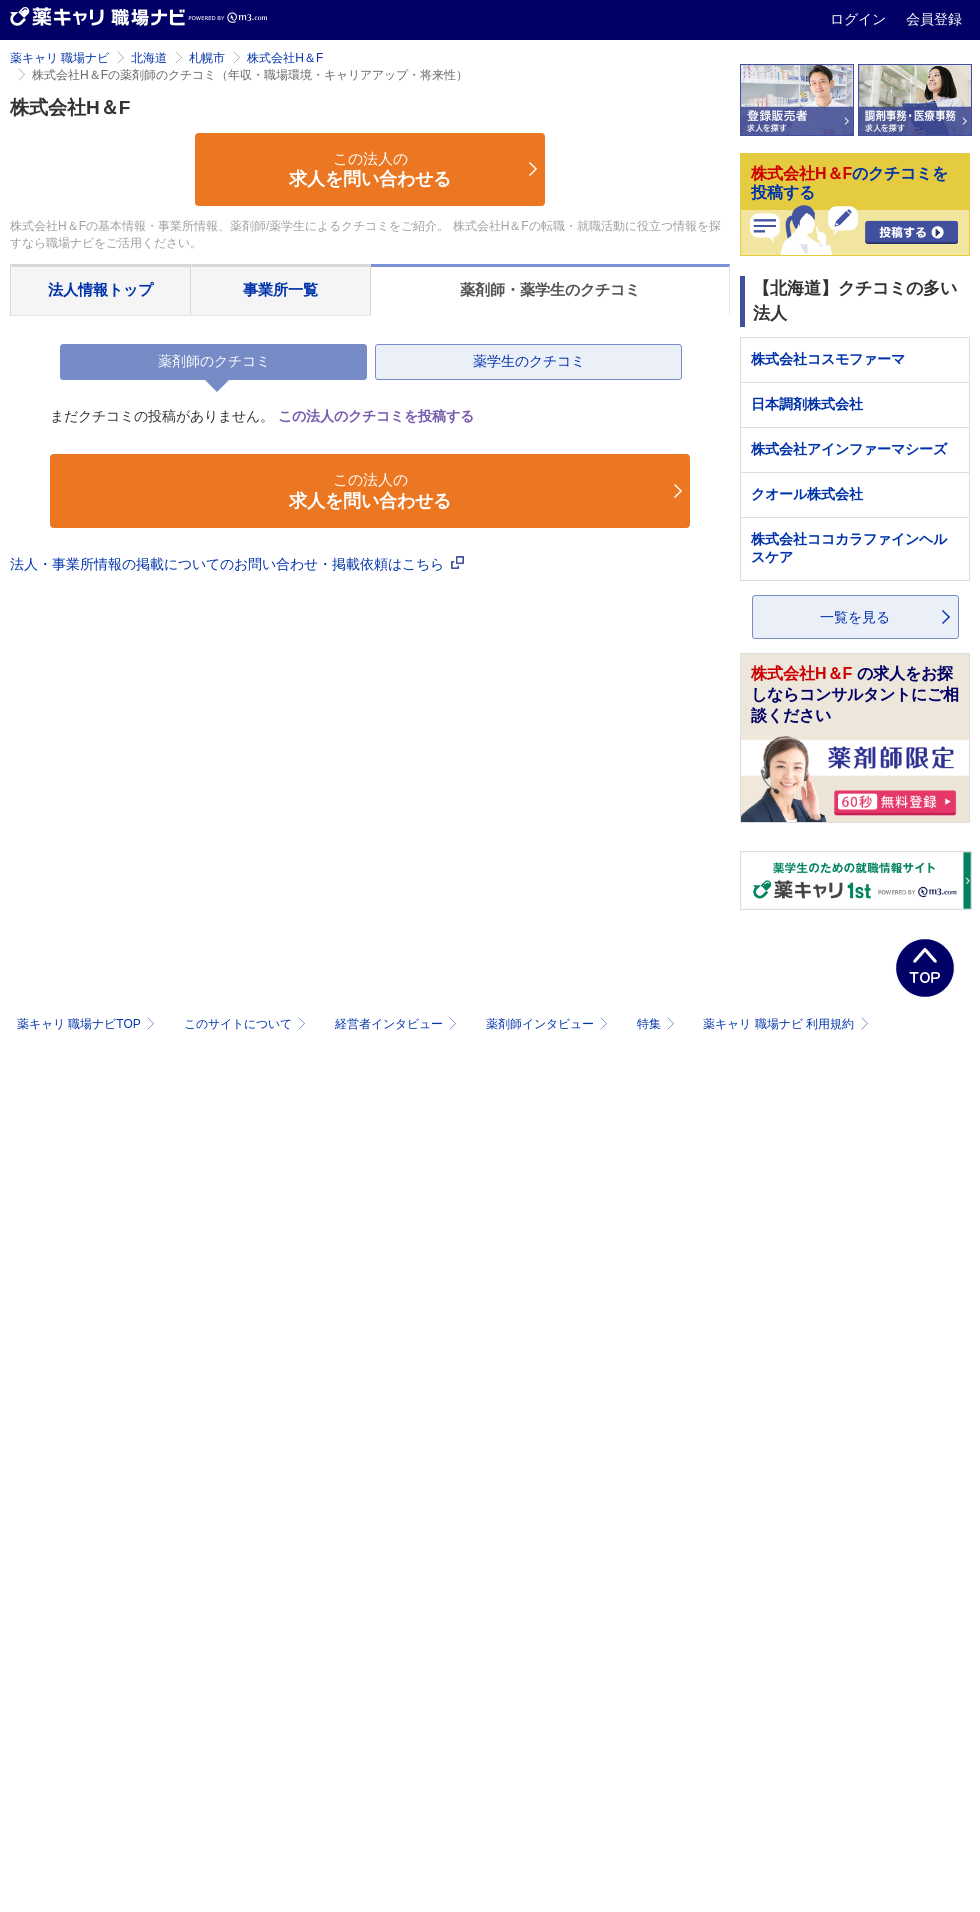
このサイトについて (247, 1024)
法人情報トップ (100, 289)
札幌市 (207, 58)
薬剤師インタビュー (549, 1024)
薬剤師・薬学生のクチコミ (550, 289)
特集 (658, 1024)
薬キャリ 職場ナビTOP (88, 1024)
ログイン (860, 19)
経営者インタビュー (398, 1024)
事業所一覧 (280, 289)
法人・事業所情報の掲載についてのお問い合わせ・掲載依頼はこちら (237, 564)
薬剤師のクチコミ (214, 361)
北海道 (149, 58)
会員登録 (934, 19)
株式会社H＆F (285, 58)
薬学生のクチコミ (529, 361)
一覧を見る (855, 617)
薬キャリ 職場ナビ (59, 58)
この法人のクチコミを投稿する (376, 416)
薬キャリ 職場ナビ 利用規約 (786, 1024)
